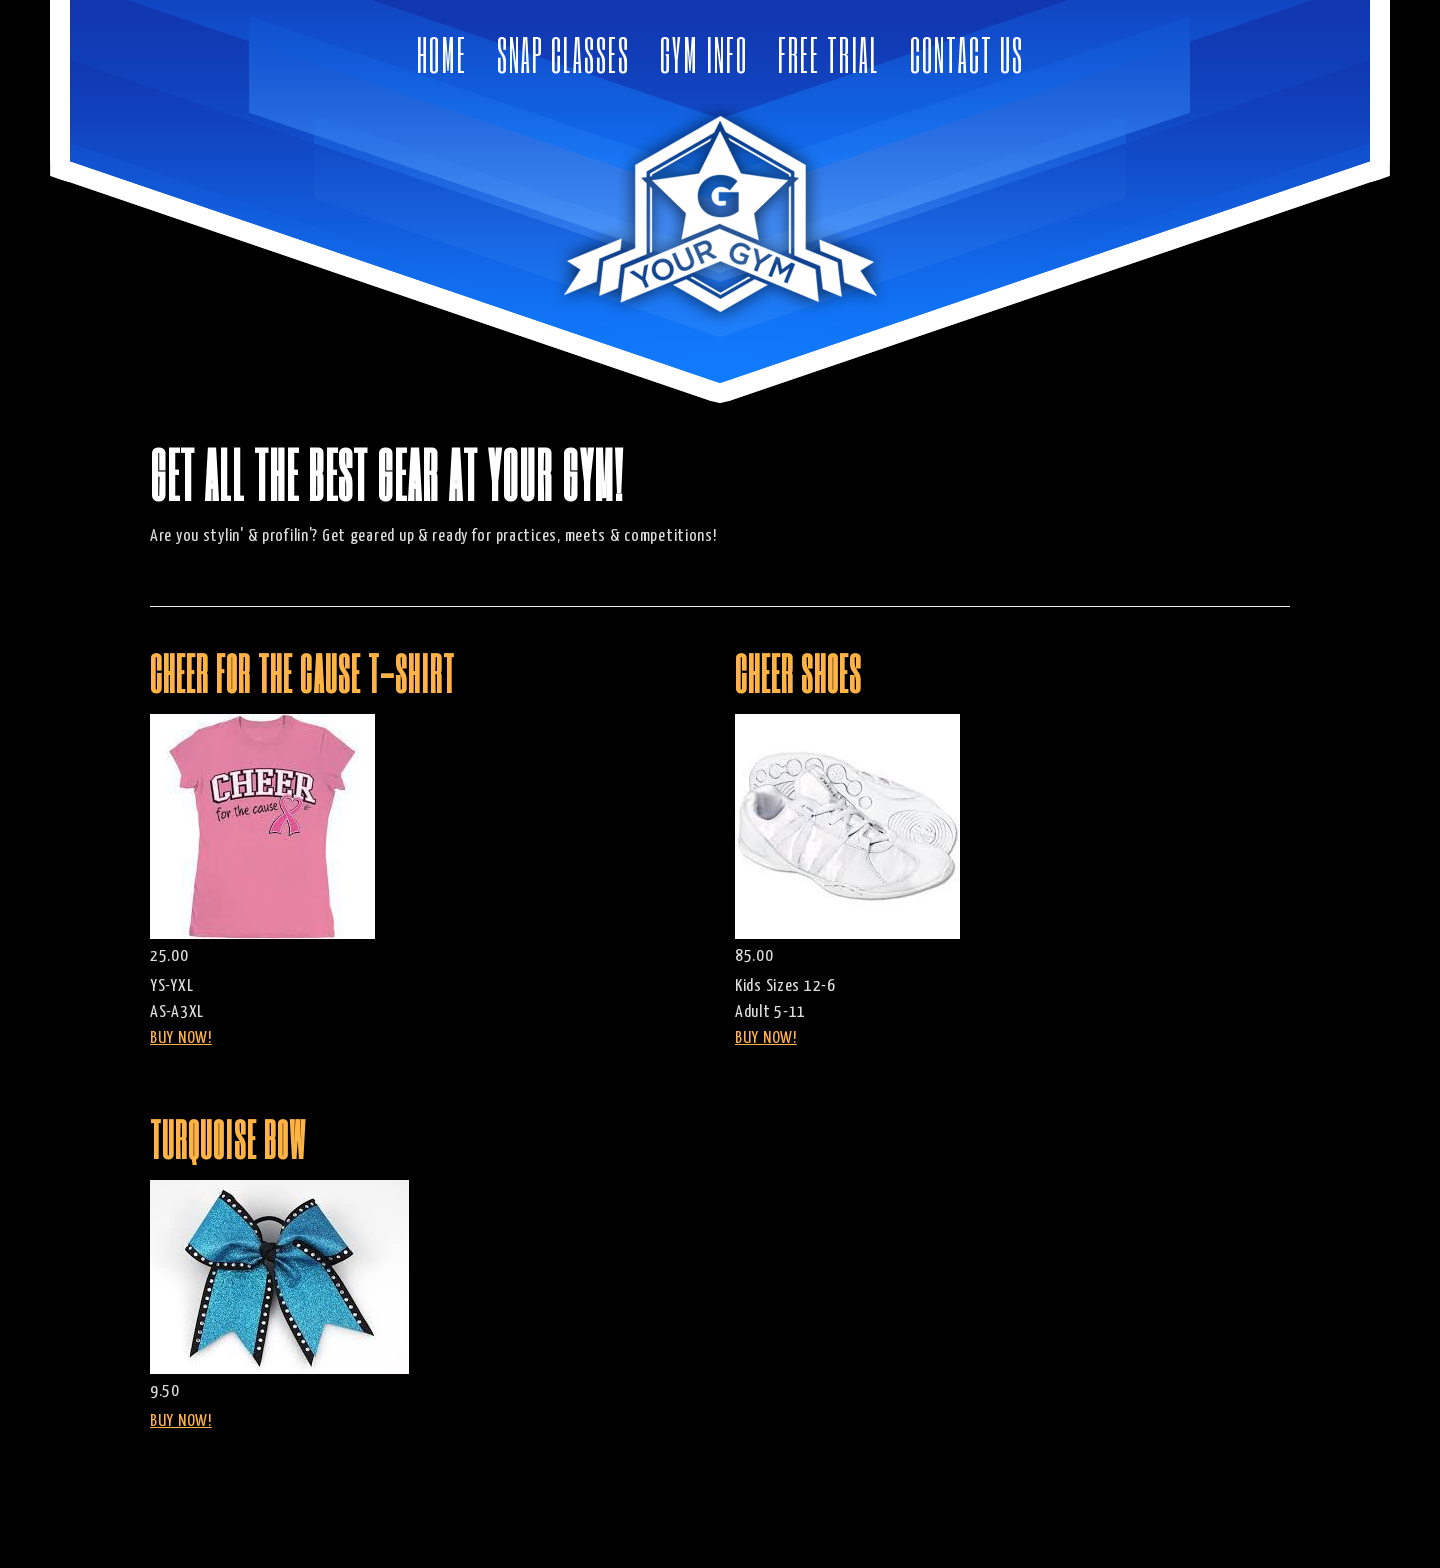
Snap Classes (563, 55)
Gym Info (704, 55)
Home (442, 55)
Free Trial (829, 55)
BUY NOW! (181, 1038)
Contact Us (967, 55)
